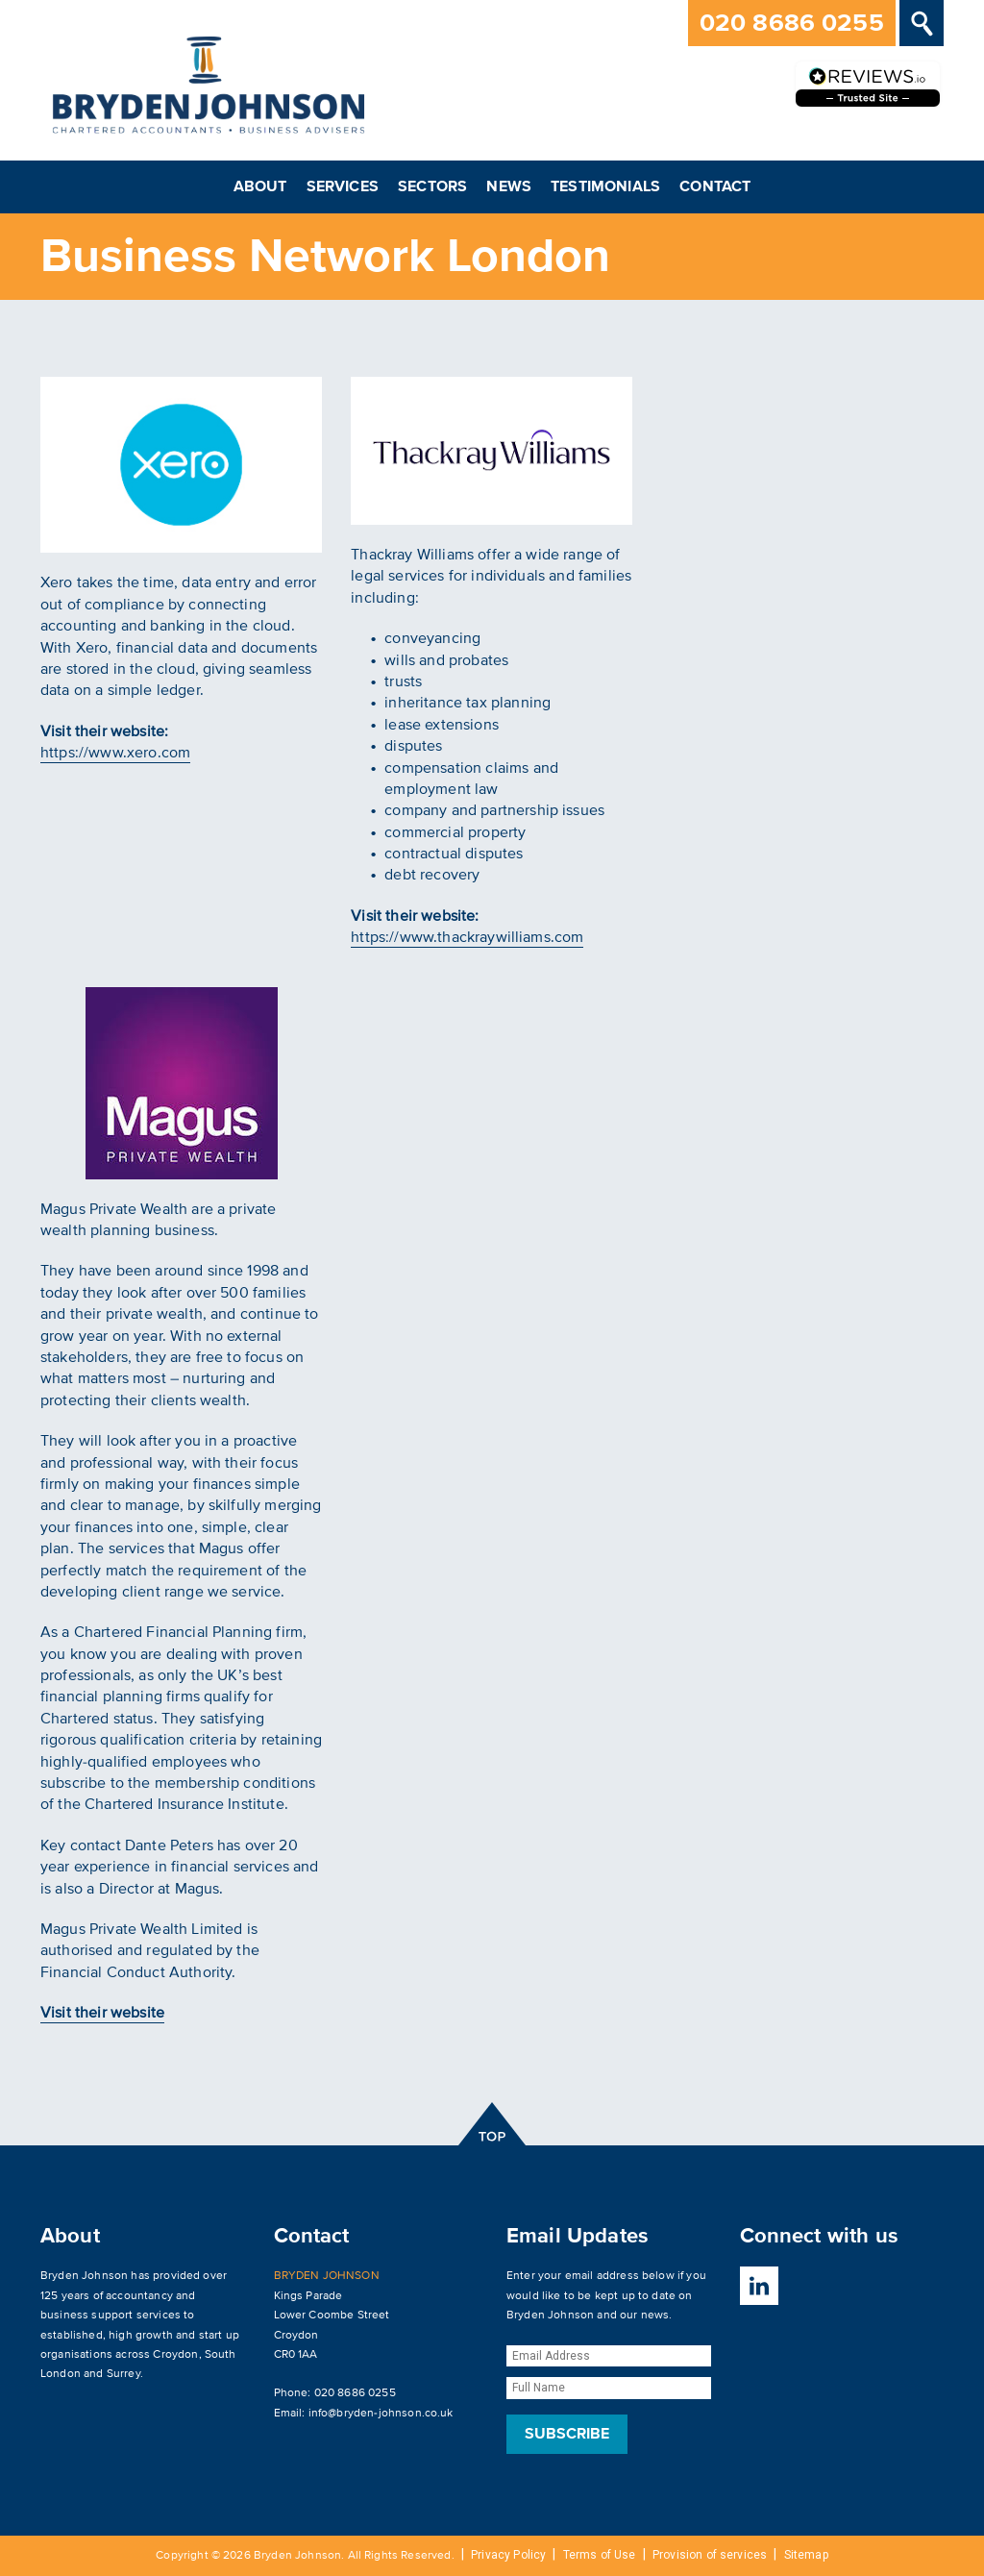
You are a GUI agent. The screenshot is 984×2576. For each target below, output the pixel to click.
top (492, 2123)
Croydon (175, 2354)
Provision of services (709, 2555)
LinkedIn (759, 2285)
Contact (714, 186)
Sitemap (806, 2555)
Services (343, 186)
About (260, 186)
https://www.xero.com (115, 752)
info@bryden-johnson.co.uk (381, 2413)
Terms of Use (599, 2555)
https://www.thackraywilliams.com (467, 937)
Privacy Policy (508, 2555)
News (508, 186)
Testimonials (605, 186)
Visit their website (102, 2012)
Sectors (432, 186)
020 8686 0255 (792, 23)
